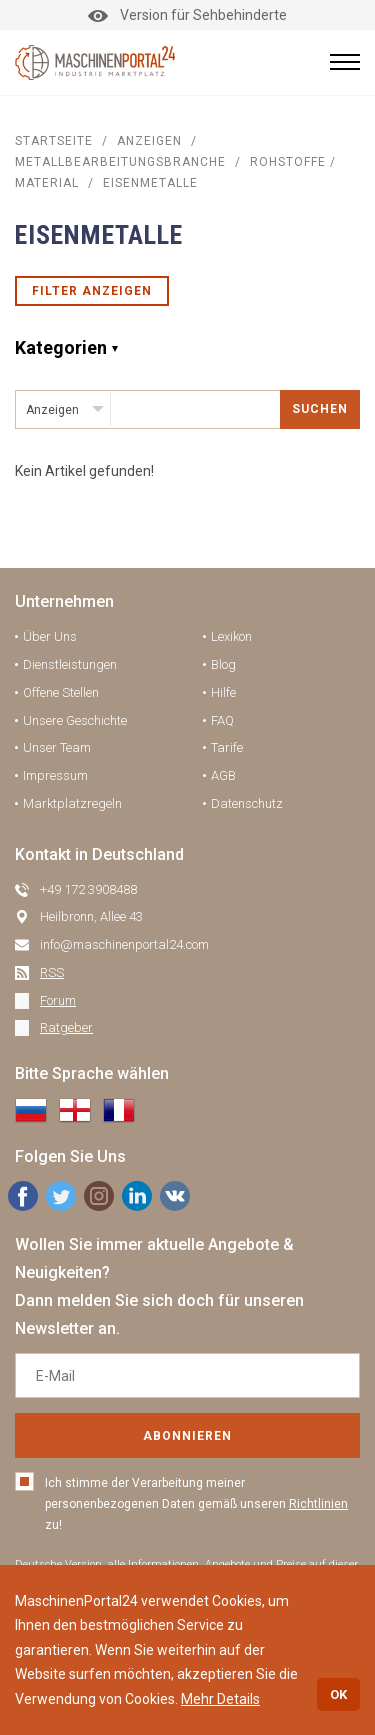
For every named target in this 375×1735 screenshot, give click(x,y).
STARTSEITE (54, 141)
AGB (223, 775)
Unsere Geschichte (75, 720)
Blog (223, 664)
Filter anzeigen (92, 291)
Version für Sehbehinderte (187, 15)
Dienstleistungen (70, 664)
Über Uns (50, 636)
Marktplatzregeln (72, 803)
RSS (52, 972)
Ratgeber (66, 1027)
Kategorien (61, 347)
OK (338, 1694)
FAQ (222, 720)
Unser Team (57, 747)
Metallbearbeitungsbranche (120, 162)
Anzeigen (149, 141)
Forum (58, 1000)
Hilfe (223, 692)
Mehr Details (220, 1699)
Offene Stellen (61, 692)
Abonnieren (187, 1436)
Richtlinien (318, 1504)
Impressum (55, 775)
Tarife (227, 747)
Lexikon (231, 636)
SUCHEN (320, 409)
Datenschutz (247, 803)
